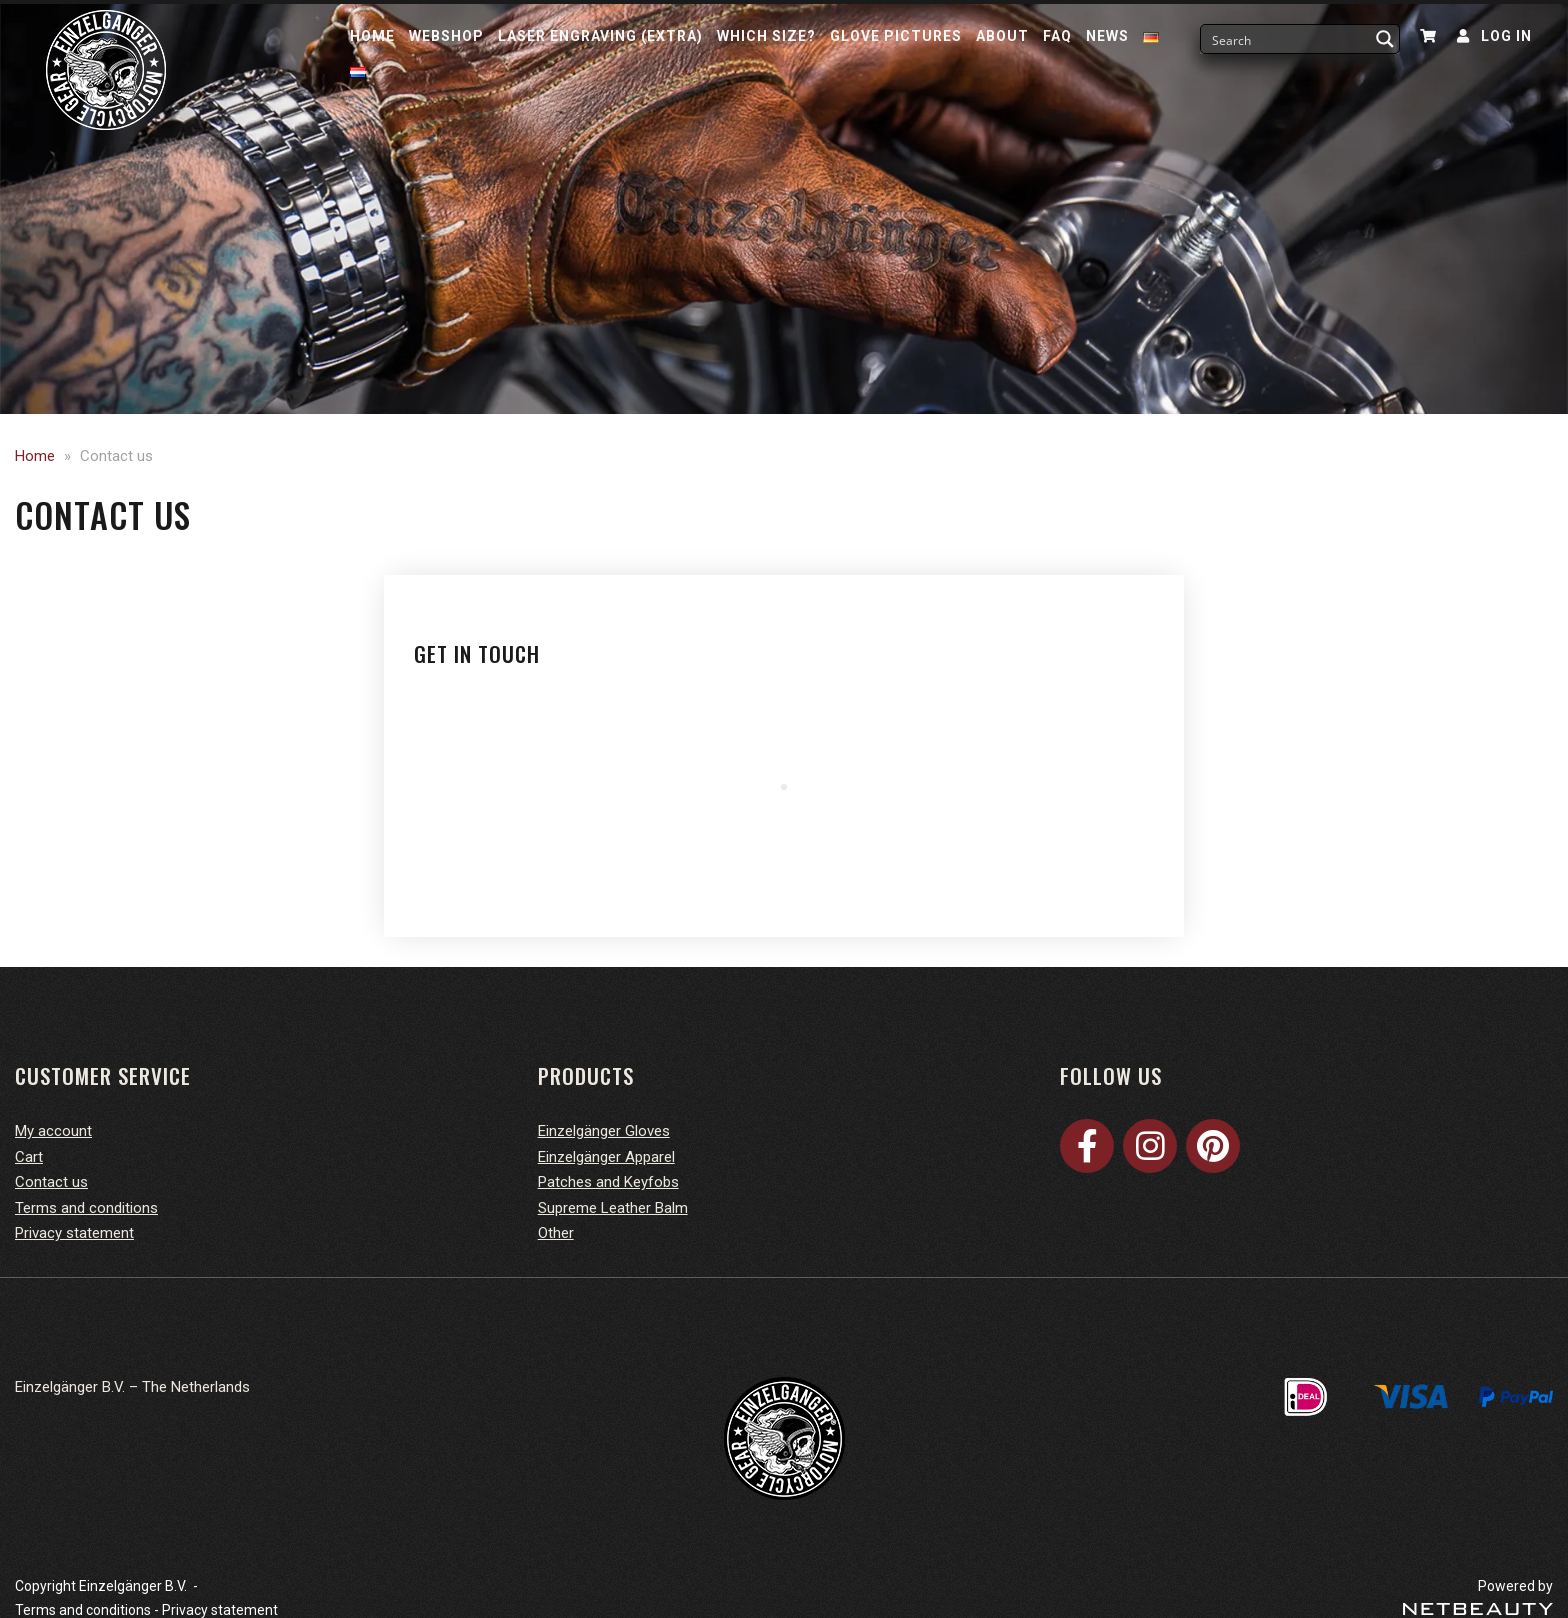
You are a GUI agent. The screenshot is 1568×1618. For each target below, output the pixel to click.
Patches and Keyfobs (608, 1182)
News (1107, 36)
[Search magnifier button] (1385, 39)
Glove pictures (896, 36)
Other (556, 1233)
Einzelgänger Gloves (604, 1131)
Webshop (446, 36)
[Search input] (1287, 39)
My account (53, 1131)
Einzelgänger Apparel (606, 1157)
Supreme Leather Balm (613, 1208)
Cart (29, 1157)
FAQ (1057, 36)
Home (372, 36)
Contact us (51, 1182)
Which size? (766, 36)
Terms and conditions (86, 1208)
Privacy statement (74, 1233)
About (1002, 36)
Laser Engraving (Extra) (600, 36)
